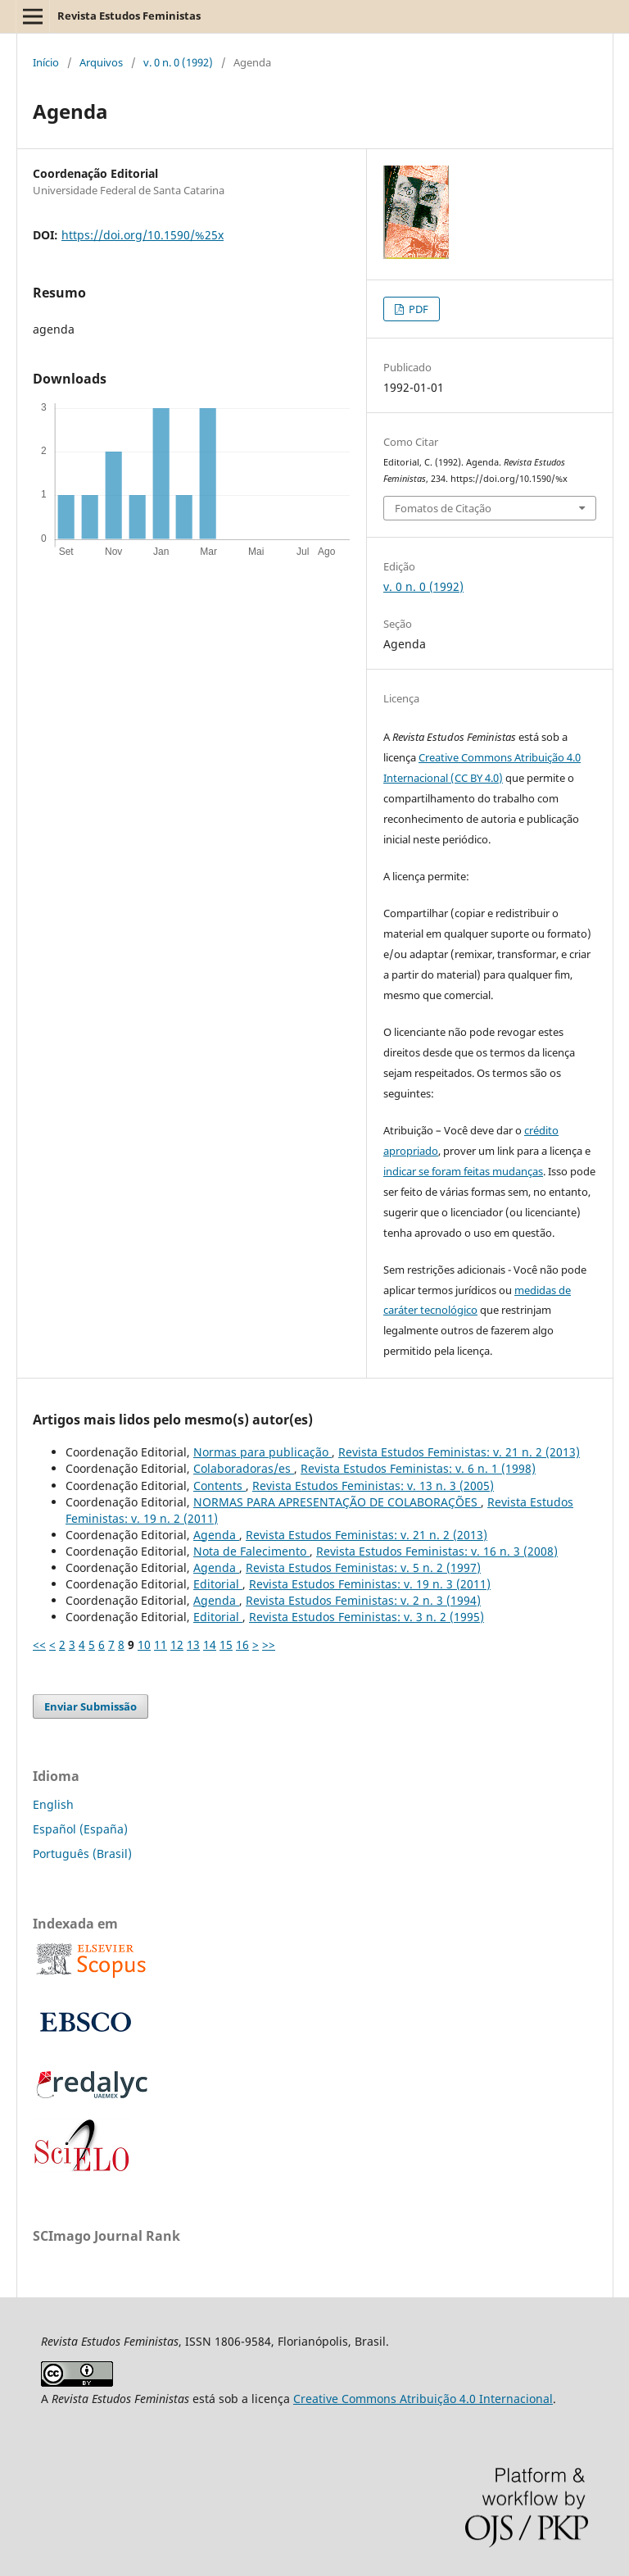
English (53, 1804)
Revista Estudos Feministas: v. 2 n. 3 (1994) (363, 1600)
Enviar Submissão (90, 1706)
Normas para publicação (262, 1452)
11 (160, 1644)
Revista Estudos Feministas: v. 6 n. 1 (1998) (418, 1468)
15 (226, 1644)
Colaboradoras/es (243, 1468)
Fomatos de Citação (443, 508)
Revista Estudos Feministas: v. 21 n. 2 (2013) (459, 1452)
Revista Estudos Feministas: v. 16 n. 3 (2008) (437, 1551)
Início (46, 62)
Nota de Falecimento (251, 1551)
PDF (417, 309)
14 (209, 1644)
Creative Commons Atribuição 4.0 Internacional (423, 2398)
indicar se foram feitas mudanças (463, 1171)
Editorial (217, 1584)
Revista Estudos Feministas (129, 15)
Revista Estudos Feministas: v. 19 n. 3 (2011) (370, 1584)
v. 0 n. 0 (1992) (178, 62)
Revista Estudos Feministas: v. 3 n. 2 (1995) (366, 1616)
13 (193, 1644)
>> (268, 1644)
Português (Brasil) (82, 1853)
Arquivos (101, 62)
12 (176, 1644)
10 (144, 1644)
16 (242, 1644)
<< (39, 1644)
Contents (219, 1485)
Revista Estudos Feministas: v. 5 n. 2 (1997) (363, 1567)
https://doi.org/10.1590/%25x (142, 235)
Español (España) (80, 1829)
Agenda (216, 1534)
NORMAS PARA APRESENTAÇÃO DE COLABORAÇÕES (337, 1502)
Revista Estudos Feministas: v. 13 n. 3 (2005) (373, 1485)
